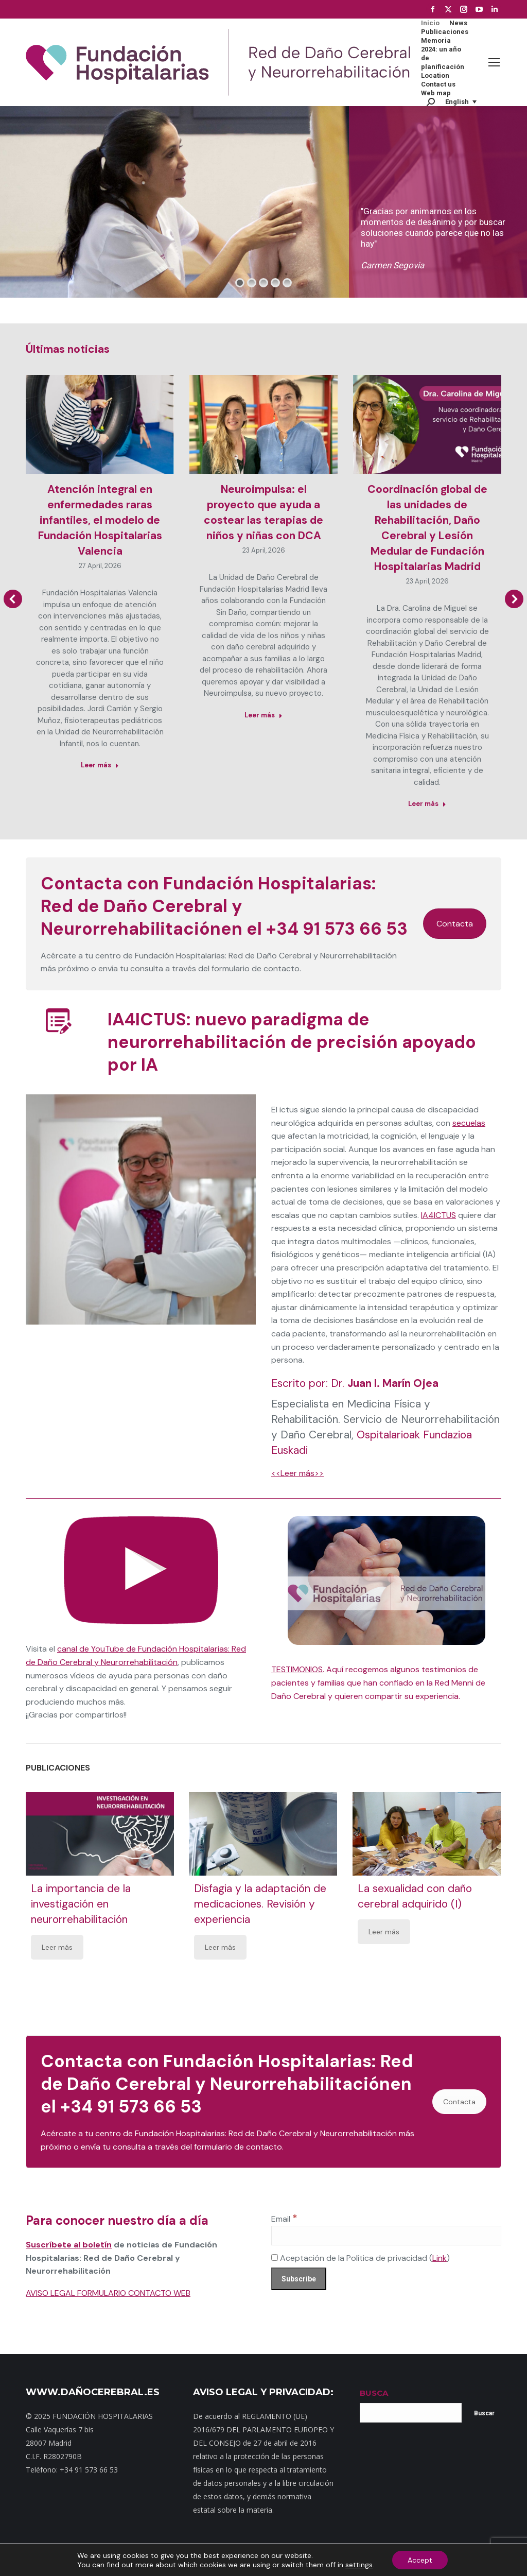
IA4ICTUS (438, 1215)
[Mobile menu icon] (494, 62)
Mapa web (124, 2560)
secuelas (468, 1123)
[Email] (386, 2235)
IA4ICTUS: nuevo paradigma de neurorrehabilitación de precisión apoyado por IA (292, 1042)
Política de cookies (411, 2560)
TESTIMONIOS (297, 1669)
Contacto (161, 2560)
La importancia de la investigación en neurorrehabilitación (81, 1904)
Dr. (384, 1383)
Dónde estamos (206, 2560)
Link (439, 2258)
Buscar (484, 2413)
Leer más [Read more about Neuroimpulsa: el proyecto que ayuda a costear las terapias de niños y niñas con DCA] (263, 715)
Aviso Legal (358, 2560)
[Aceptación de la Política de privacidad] (274, 2257)
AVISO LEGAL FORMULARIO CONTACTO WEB (108, 2293)
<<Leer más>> (297, 1473)
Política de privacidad (301, 2560)
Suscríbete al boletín (69, 2244)
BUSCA (374, 2393)
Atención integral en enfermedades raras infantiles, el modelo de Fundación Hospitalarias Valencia (100, 520)
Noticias (249, 2560)
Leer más (57, 1947)
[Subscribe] (298, 2279)
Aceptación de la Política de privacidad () (360, 2258)
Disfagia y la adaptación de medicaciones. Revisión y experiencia (261, 1904)
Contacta (454, 923)
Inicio (94, 2560)
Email (284, 2218)
